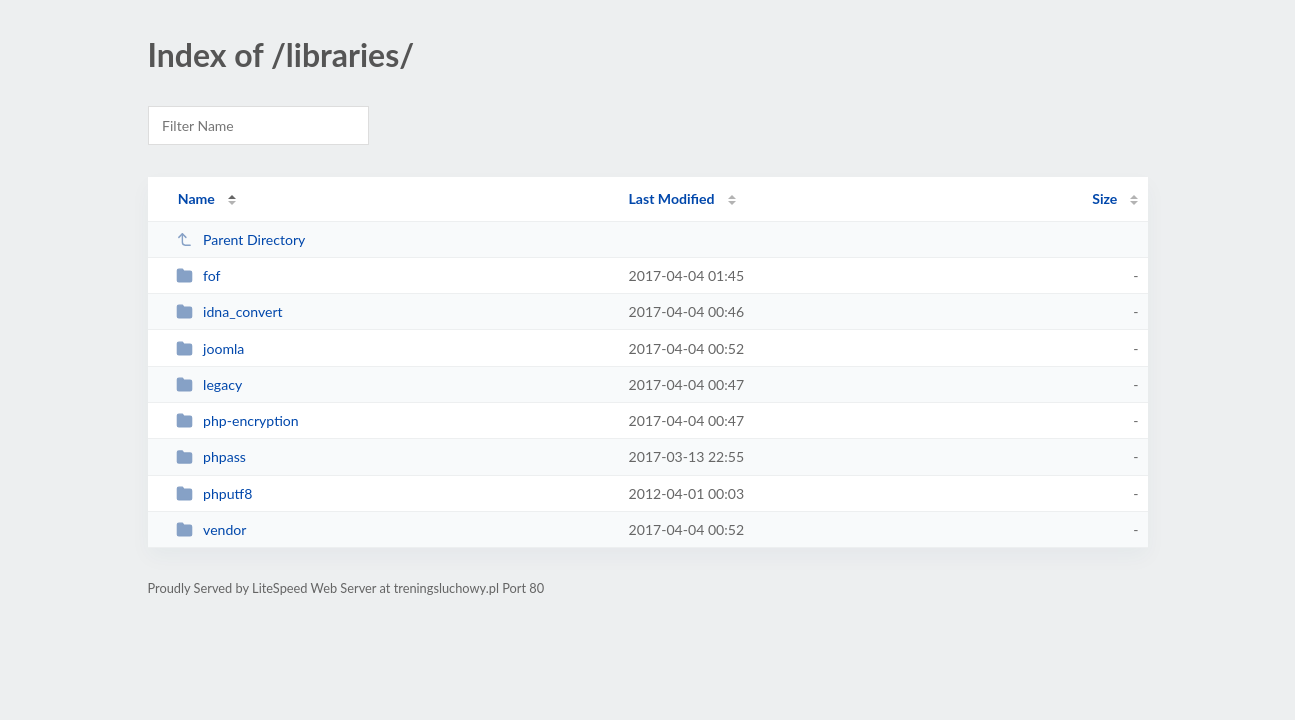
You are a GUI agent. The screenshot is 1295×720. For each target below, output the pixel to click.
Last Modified (672, 198)
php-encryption (237, 420)
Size (1104, 198)
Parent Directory (241, 239)
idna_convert (229, 311)
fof (198, 275)
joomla (210, 348)
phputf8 (214, 493)
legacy (209, 384)
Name (196, 198)
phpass (211, 456)
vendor (211, 529)
